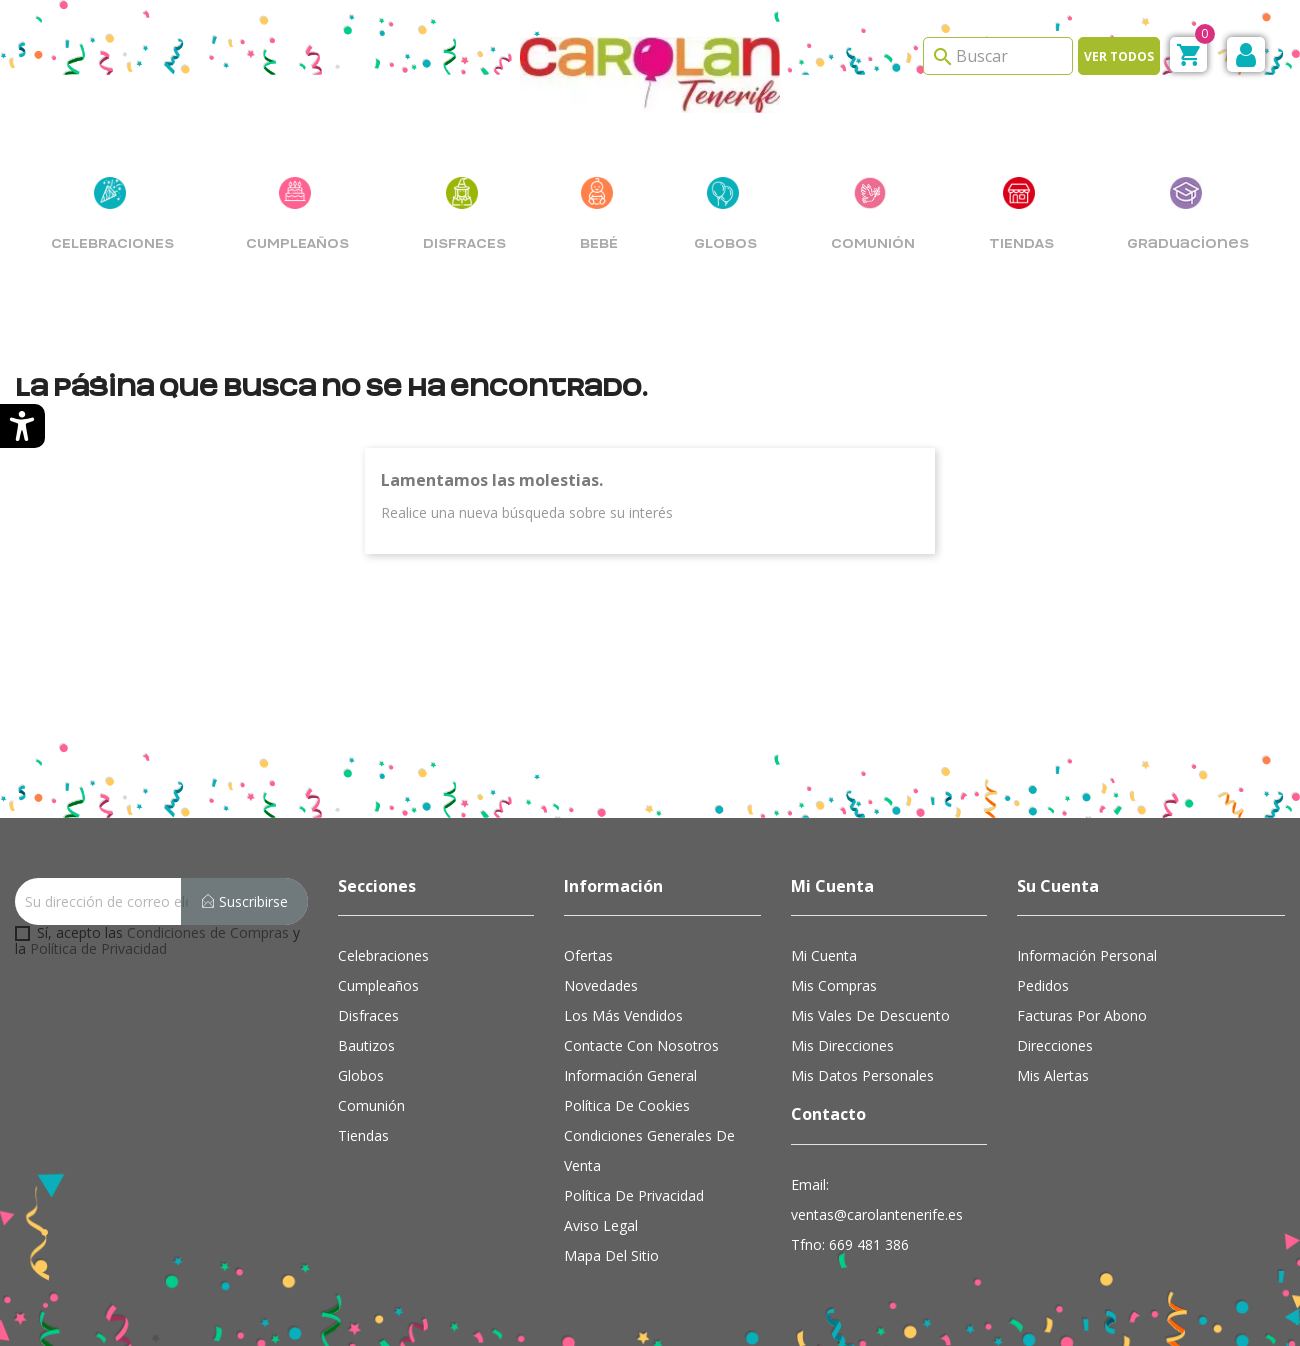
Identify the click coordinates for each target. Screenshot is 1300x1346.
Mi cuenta (824, 955)
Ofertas (588, 955)
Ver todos (1119, 56)
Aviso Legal (601, 1225)
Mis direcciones (842, 1045)
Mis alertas (1053, 1075)
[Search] (998, 56)
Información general (630, 1075)
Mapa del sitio (611, 1255)
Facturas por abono (1082, 1015)
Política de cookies (627, 1105)
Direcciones (1055, 1045)
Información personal (1087, 955)
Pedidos (1043, 985)
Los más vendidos (623, 1015)
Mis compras (834, 985)
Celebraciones (383, 955)
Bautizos (366, 1045)
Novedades (601, 985)
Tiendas (363, 1135)
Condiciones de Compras (208, 932)
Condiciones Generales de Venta (649, 1150)
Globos (361, 1075)
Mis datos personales (862, 1075)
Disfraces (368, 1015)
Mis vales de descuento (870, 1015)
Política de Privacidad (98, 948)
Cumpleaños (378, 985)
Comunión (371, 1105)
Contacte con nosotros (641, 1045)
